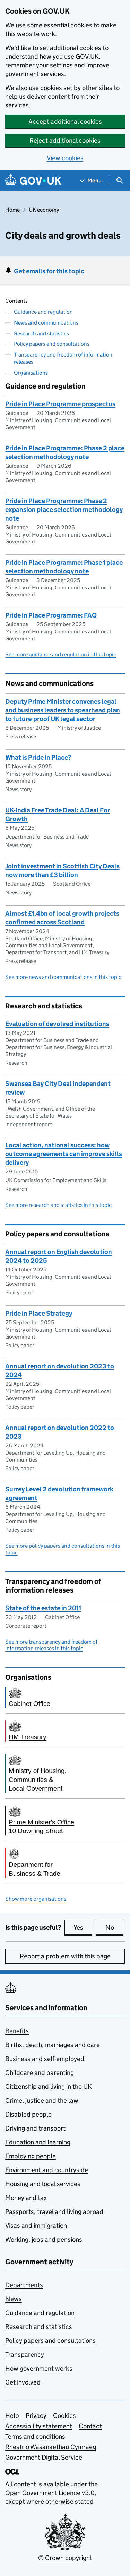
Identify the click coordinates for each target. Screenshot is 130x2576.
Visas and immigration (36, 2226)
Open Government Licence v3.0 (50, 2493)
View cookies (65, 158)
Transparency (24, 2354)
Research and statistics (41, 333)
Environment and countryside (46, 2170)
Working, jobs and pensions (43, 2239)
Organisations (31, 372)
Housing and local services (42, 2184)
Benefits (17, 2031)
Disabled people (28, 2114)
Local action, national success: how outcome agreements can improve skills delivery (63, 1154)
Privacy (36, 2416)
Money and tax (26, 2198)
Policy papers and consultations (51, 344)
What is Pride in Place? (38, 757)
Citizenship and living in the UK (48, 2087)
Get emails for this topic (49, 271)
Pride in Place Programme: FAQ (51, 615)
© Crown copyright (65, 2558)
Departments (24, 2285)
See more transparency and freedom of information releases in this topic (51, 1645)
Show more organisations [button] (35, 1899)
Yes (82, 1927)
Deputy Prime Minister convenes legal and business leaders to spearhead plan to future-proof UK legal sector (62, 710)
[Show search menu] (119, 180)
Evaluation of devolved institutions (57, 1024)
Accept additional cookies (65, 121)
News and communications (46, 322)
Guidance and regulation (43, 312)
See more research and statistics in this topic (58, 1205)
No (114, 1927)
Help (12, 2416)
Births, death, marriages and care (52, 2045)
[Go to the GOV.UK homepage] (33, 180)
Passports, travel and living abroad (54, 2212)
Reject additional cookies (65, 141)
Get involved (23, 2382)
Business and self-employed (44, 2059)
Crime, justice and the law (41, 2100)
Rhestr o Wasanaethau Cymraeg (50, 2447)
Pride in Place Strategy (38, 1313)
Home (12, 209)
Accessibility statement (38, 2426)
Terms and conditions (35, 2436)
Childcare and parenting (39, 2073)
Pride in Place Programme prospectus (60, 404)
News (13, 2299)
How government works (38, 2368)
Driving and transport (35, 2128)
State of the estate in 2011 (43, 1608)
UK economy (44, 209)
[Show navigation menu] (91, 180)
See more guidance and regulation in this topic (60, 654)
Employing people (30, 2156)
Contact (90, 2426)
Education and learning (37, 2142)
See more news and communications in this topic (63, 977)
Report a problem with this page (65, 1956)
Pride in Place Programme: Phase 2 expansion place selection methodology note (64, 509)
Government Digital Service (43, 2457)
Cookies (64, 2416)
